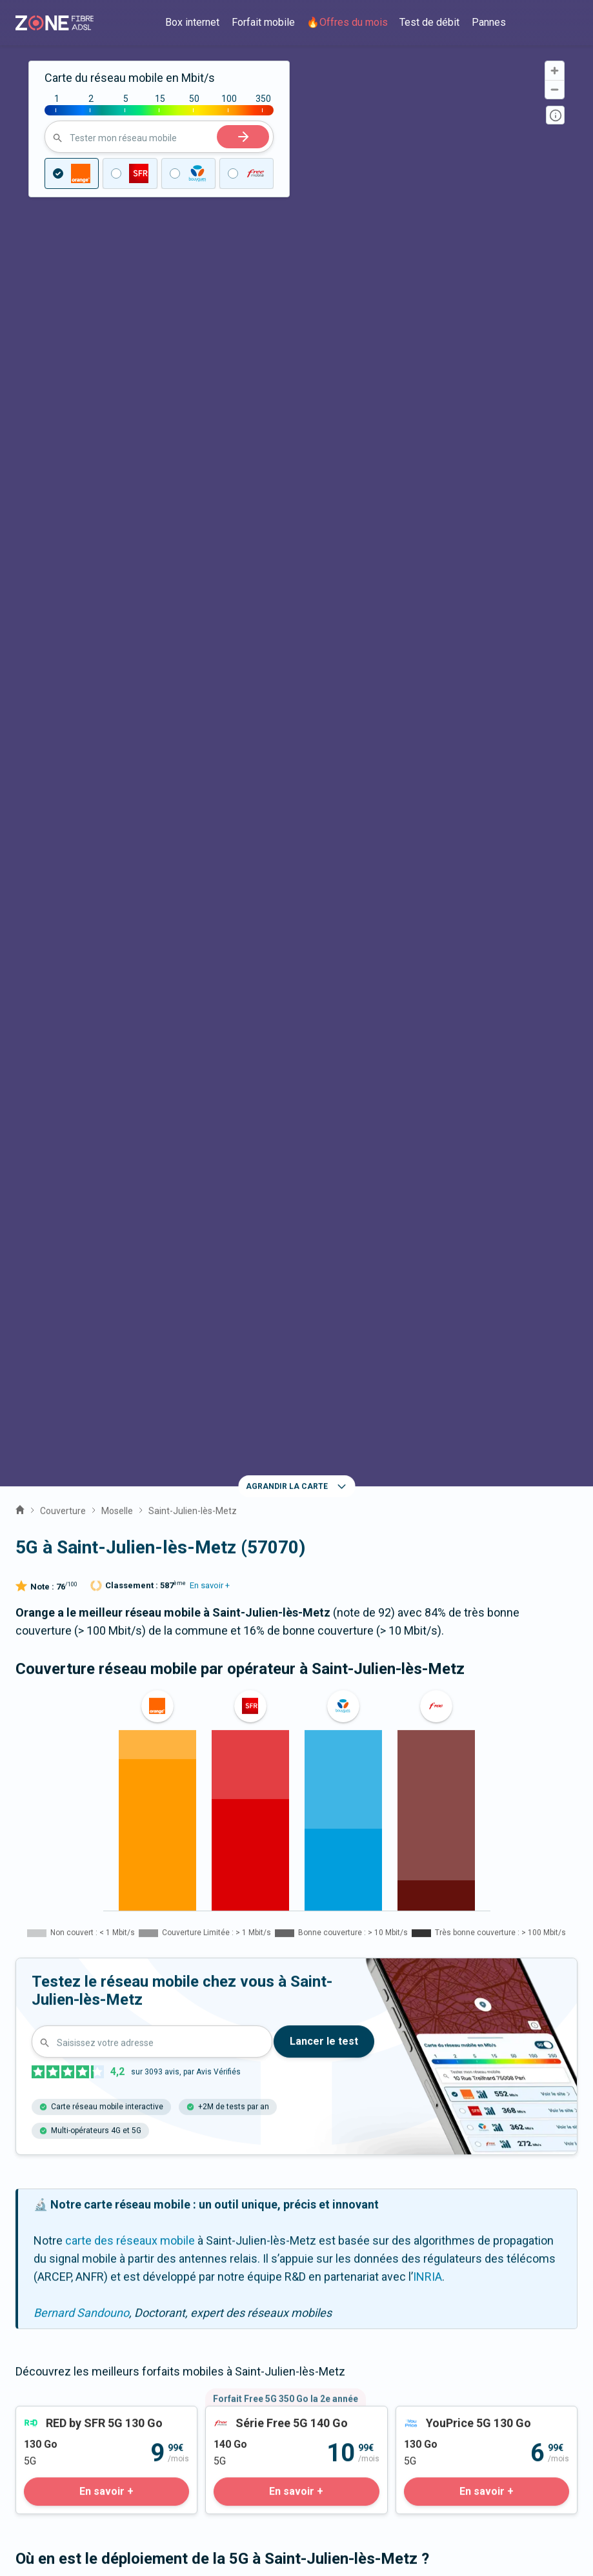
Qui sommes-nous (63, 2254)
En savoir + (210, 415)
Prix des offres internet (74, 2369)
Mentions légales (59, 2484)
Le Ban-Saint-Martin (330, 1987)
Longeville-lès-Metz (470, 1987)
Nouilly (497, 1949)
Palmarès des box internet (82, 2423)
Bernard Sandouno (81, 1143)
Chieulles (199, 1949)
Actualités (41, 2290)
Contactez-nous (57, 2084)
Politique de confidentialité (83, 2520)
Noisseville (135, 1987)
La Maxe (285, 1949)
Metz (360, 1949)
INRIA (427, 1107)
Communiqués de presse (80, 2272)
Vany (427, 1949)
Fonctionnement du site (76, 2502)
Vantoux (51, 1949)
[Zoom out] (554, 89)
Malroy (48, 1987)
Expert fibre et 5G (59, 2102)
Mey (124, 1949)
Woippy (222, 1987)
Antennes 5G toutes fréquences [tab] (94, 1423)
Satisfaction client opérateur (88, 2405)
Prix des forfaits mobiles (78, 2387)
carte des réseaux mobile (130, 1070)
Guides (33, 2308)
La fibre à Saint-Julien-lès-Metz (297, 1855)
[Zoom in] (554, 70)
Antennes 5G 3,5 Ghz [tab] (236, 1423)
